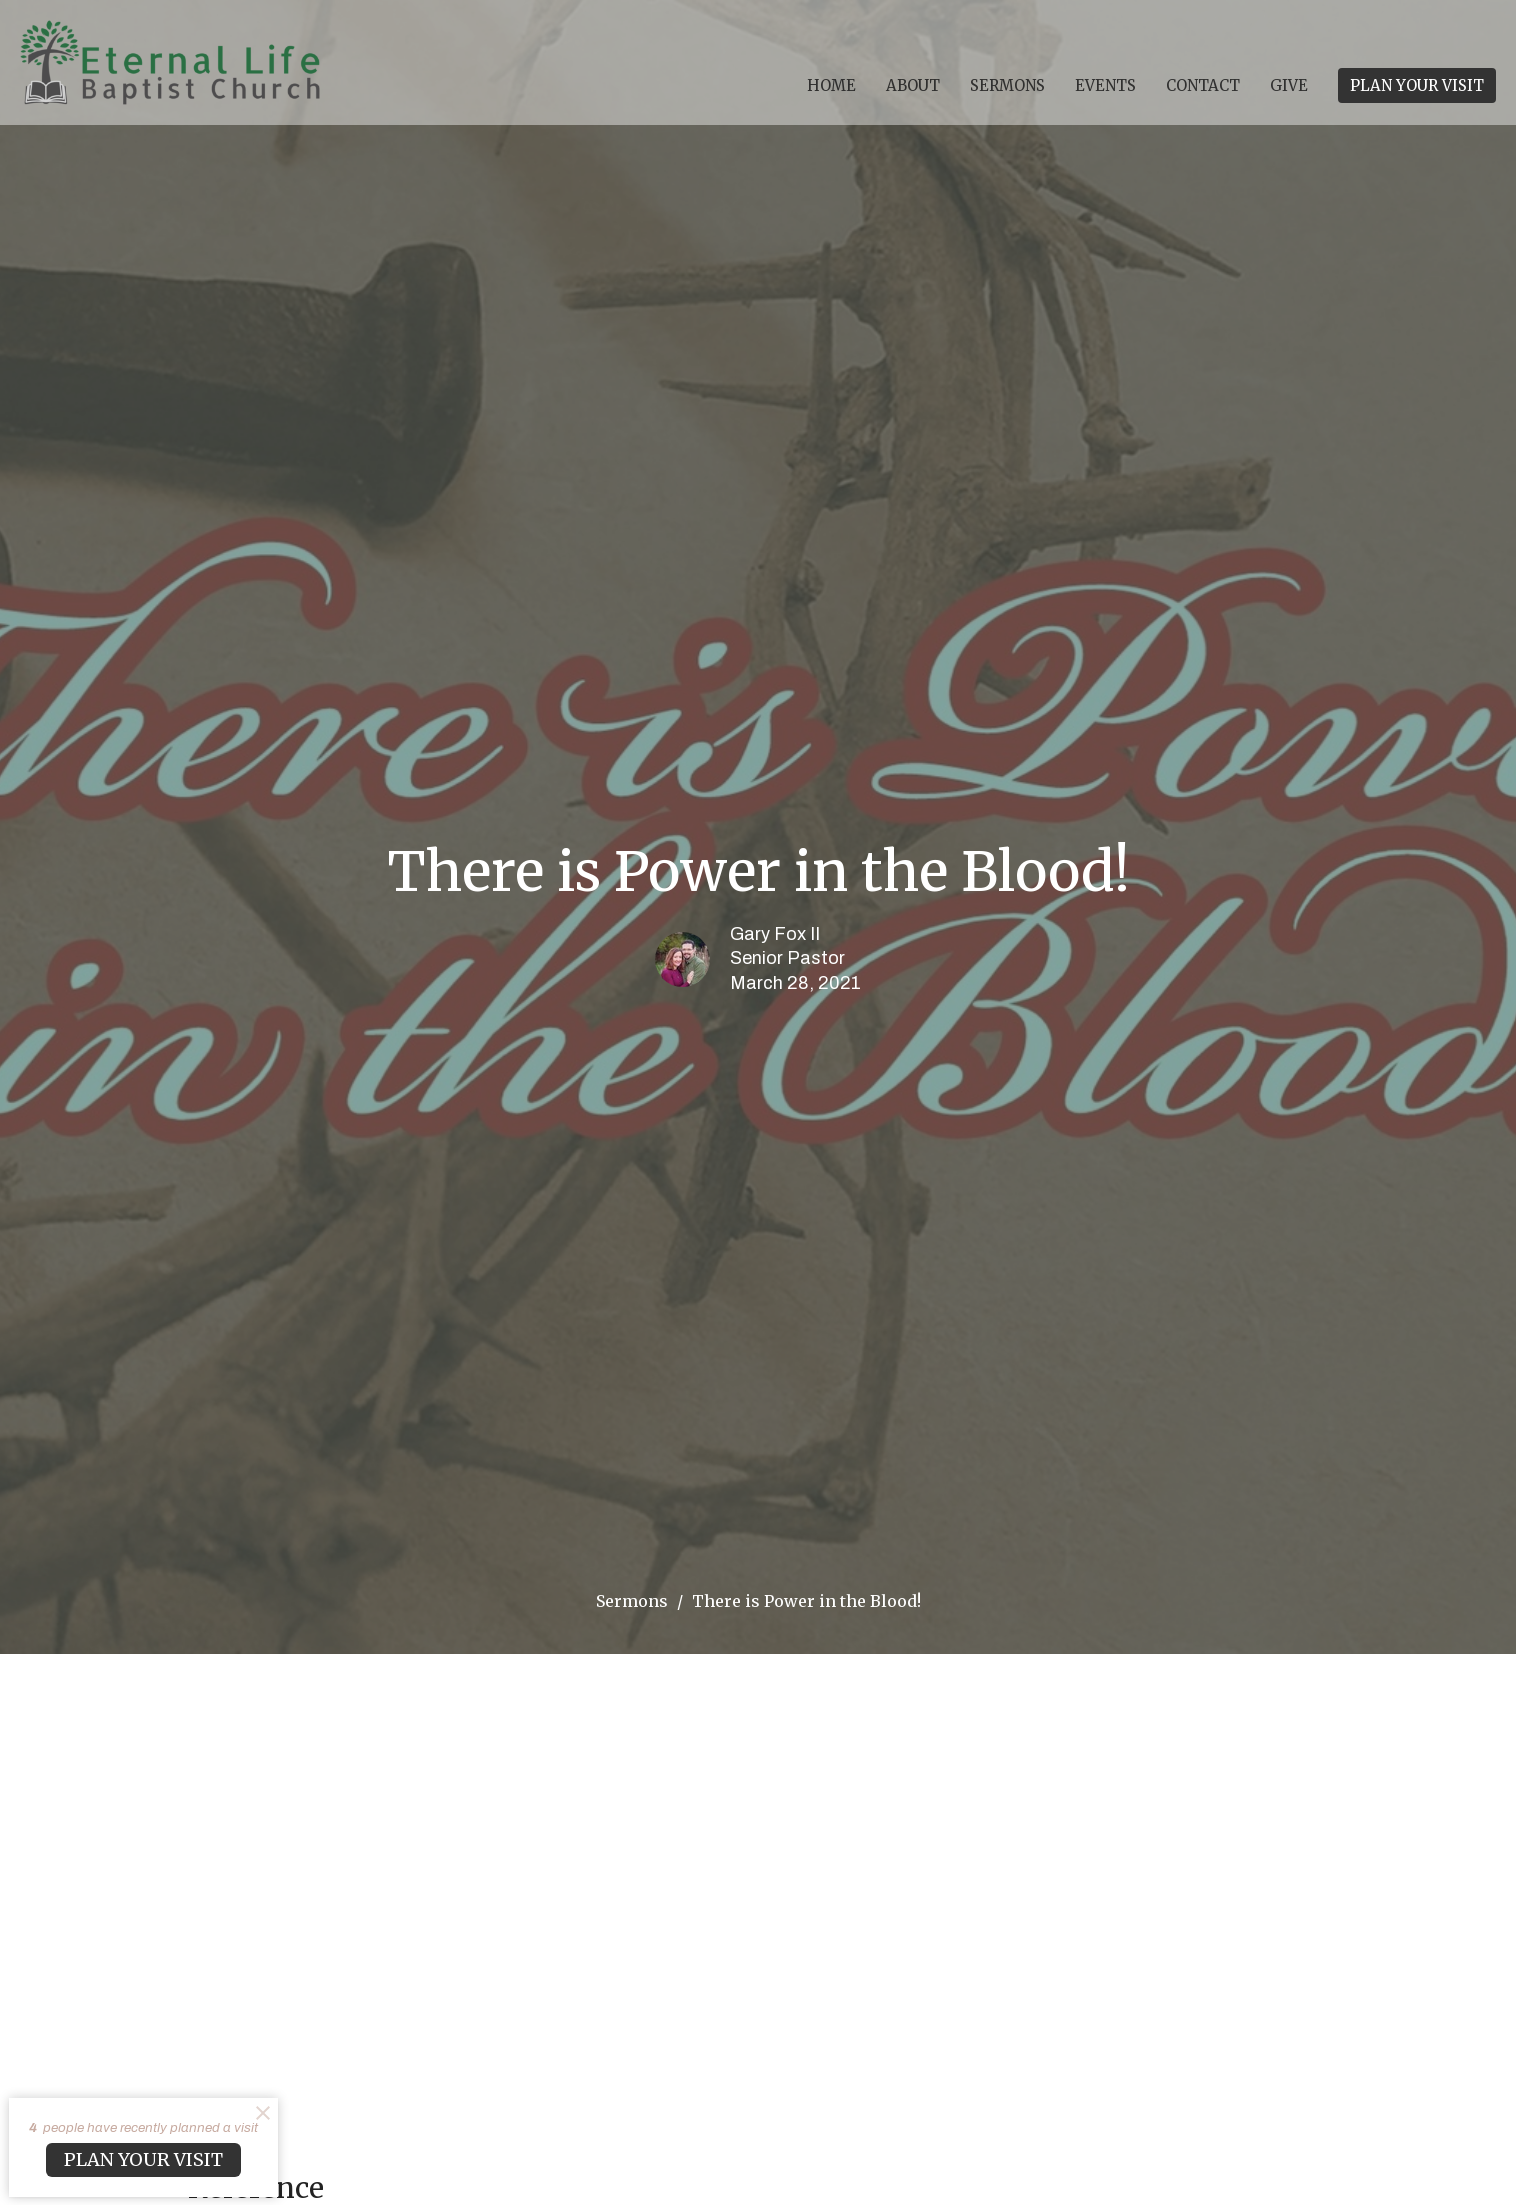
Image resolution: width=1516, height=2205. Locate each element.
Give (1289, 85)
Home (831, 85)
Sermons (1007, 85)
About (913, 85)
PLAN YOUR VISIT (1417, 85)
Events (1105, 85)
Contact (1203, 85)
